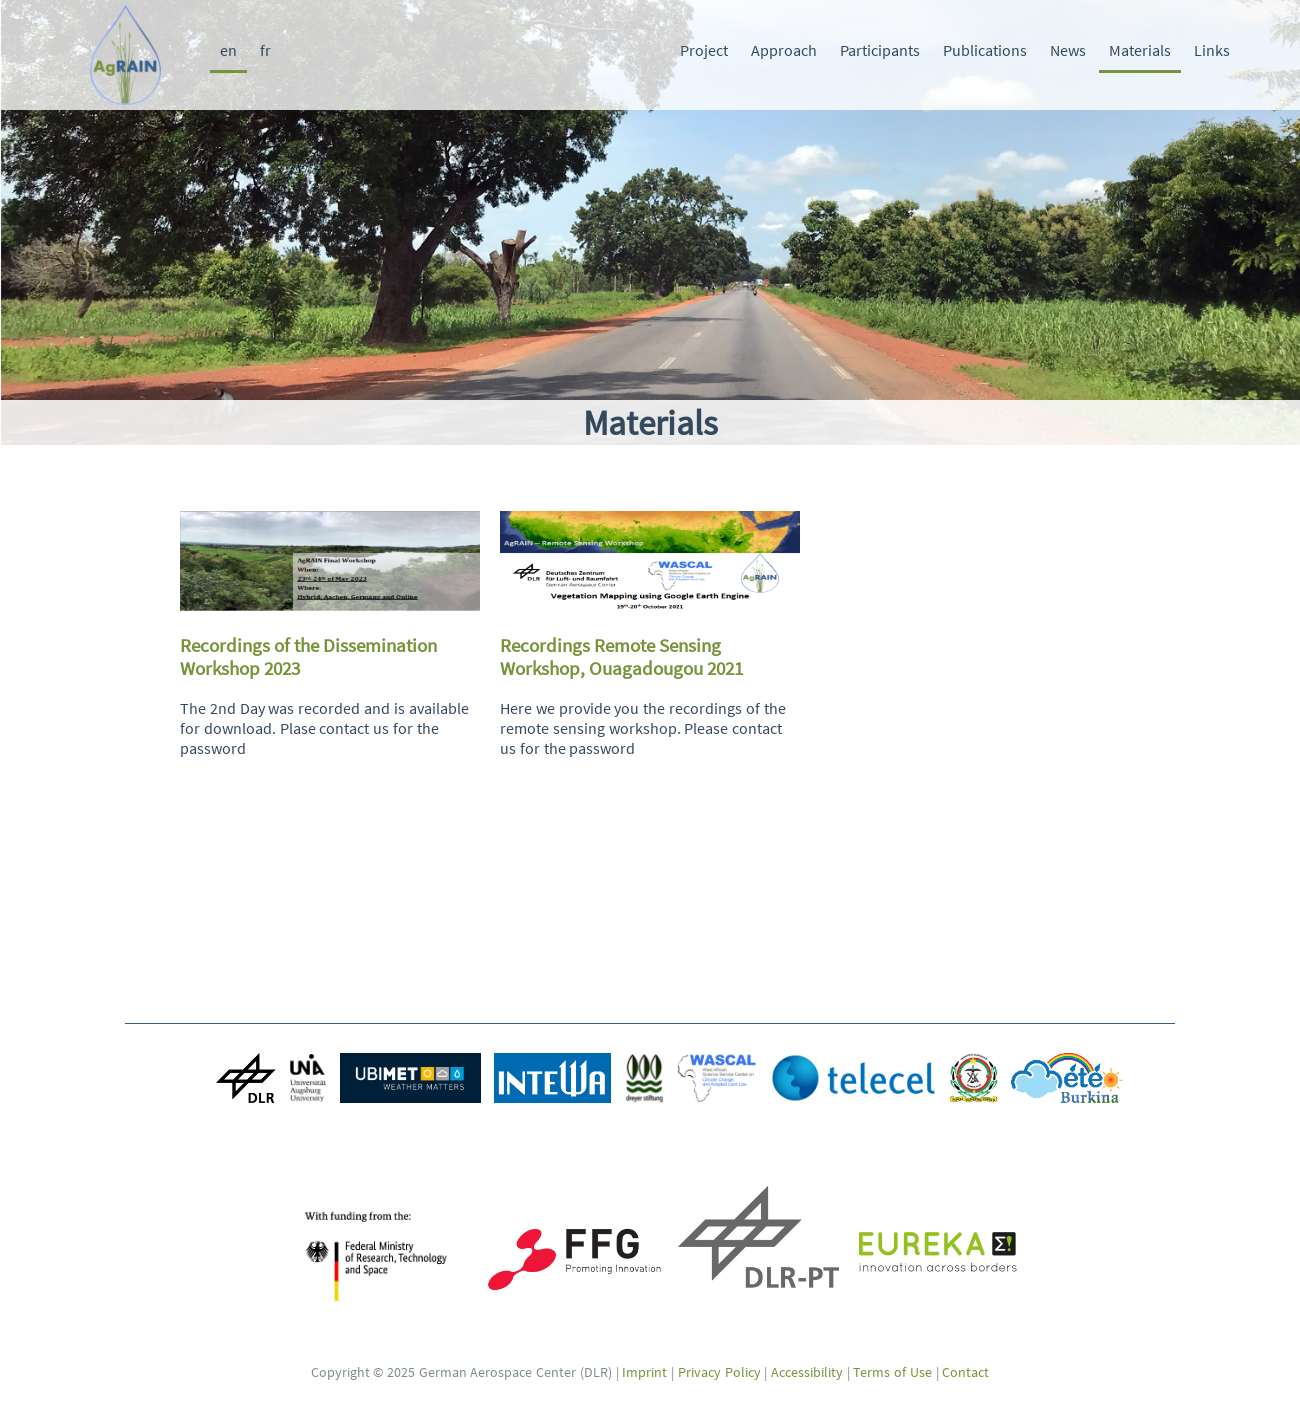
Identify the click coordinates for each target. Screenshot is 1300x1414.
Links (1212, 50)
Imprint (644, 1372)
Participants (880, 50)
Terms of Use (892, 1372)
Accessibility (807, 1372)
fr (265, 50)
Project (704, 50)
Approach (784, 50)
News (1068, 50)
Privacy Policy (719, 1372)
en (228, 50)
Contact (965, 1372)
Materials (1140, 50)
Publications (985, 50)
